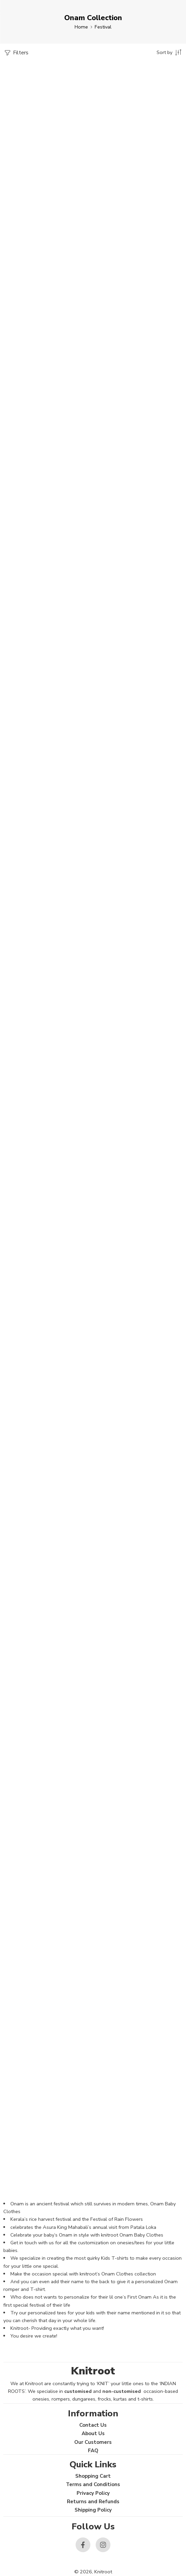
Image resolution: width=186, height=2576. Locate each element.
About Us (93, 2433)
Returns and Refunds (93, 2501)
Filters (15, 53)
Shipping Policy (93, 2510)
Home (81, 26)
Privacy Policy (93, 2493)
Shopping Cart (93, 2476)
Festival (103, 26)
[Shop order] (170, 52)
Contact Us (93, 2425)
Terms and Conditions (93, 2484)
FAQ (93, 2450)
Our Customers (93, 2442)
